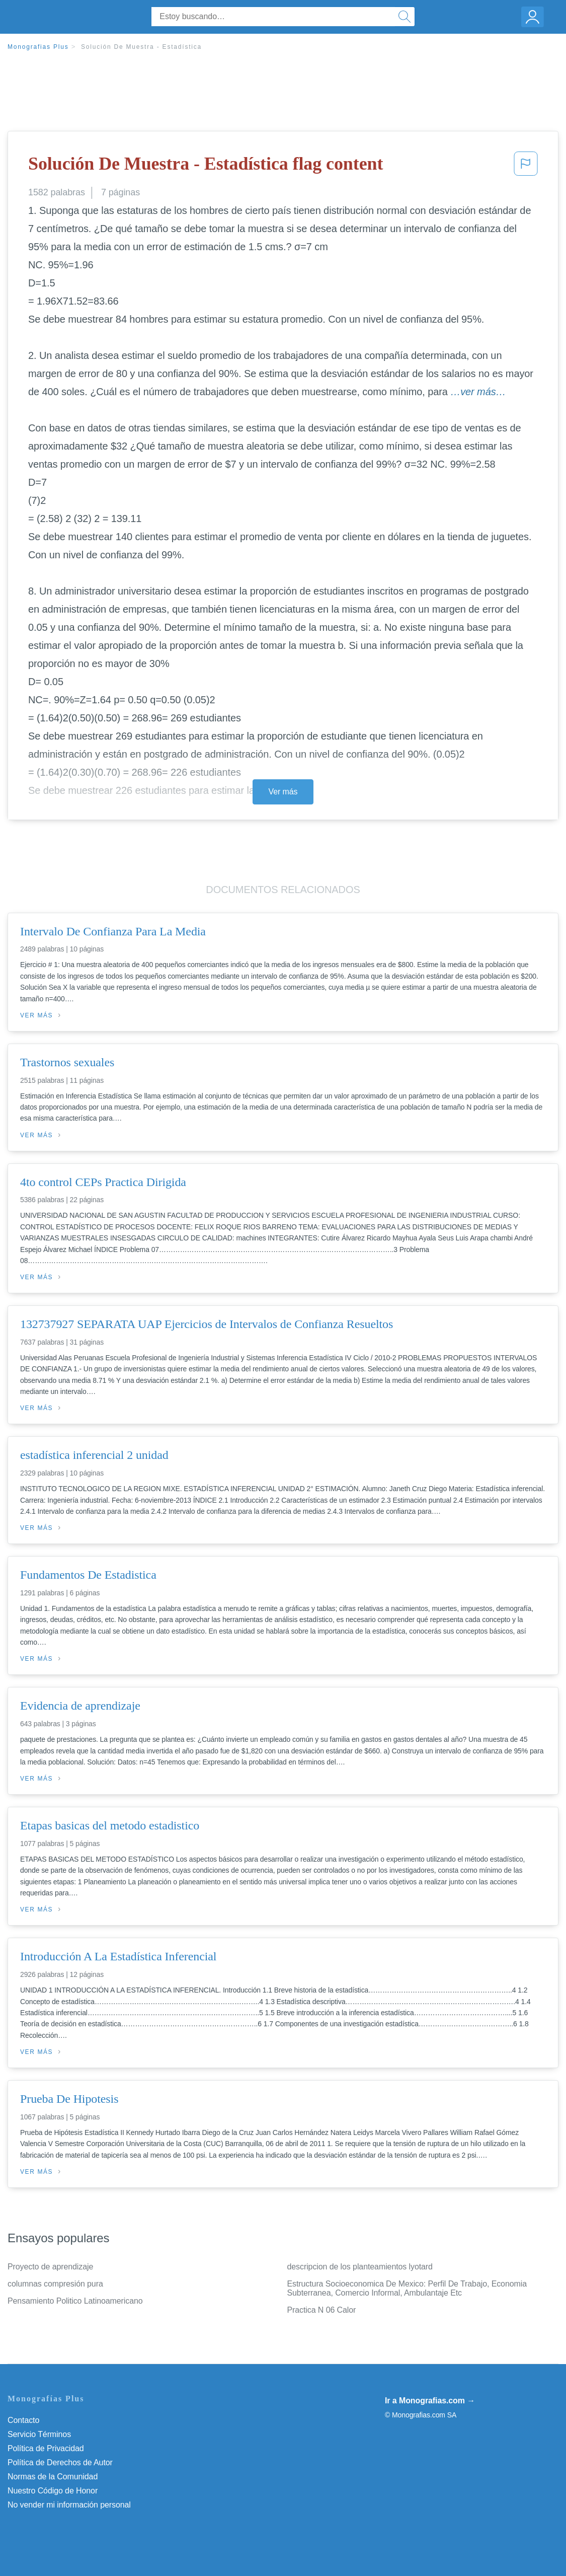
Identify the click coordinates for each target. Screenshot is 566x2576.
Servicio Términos (39, 2434)
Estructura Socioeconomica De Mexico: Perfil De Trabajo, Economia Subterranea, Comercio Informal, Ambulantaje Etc (407, 2288)
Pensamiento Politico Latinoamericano (75, 2301)
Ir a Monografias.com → (430, 2400)
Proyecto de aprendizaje (50, 2266)
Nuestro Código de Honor (53, 2490)
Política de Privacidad (46, 2448)
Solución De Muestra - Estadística (141, 46)
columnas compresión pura (55, 2283)
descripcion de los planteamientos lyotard (360, 2266)
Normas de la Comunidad (53, 2476)
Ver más (283, 791)
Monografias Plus (38, 46)
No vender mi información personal (69, 2504)
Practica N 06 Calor (321, 2310)
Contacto (23, 2420)
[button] (526, 167)
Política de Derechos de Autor (60, 2462)
